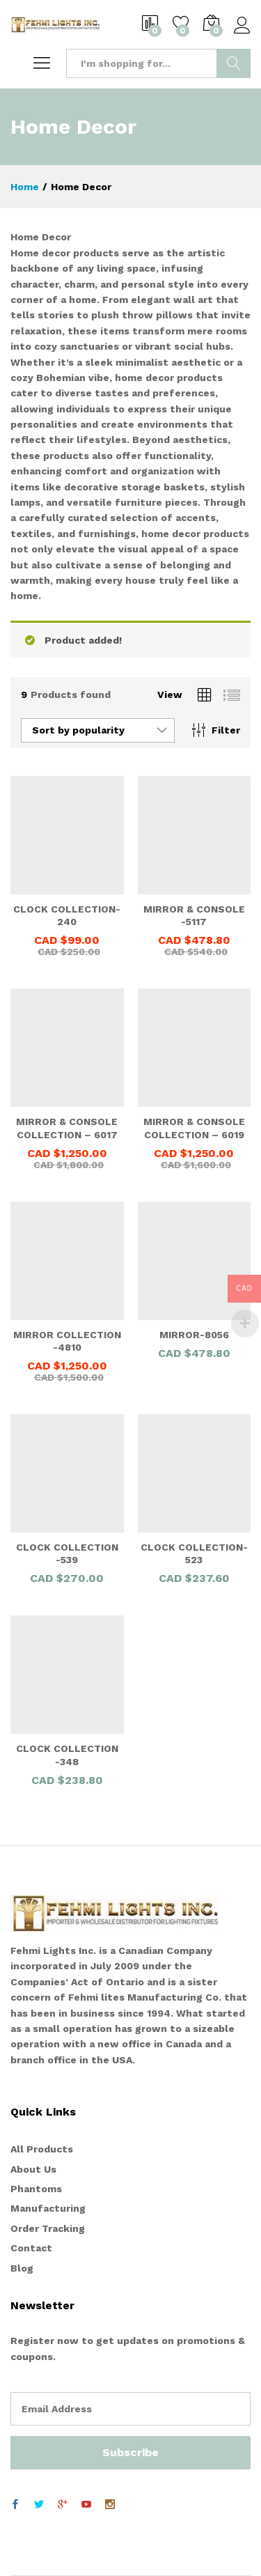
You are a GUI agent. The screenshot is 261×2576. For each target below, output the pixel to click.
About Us (33, 2169)
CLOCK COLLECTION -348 (67, 1755)
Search (233, 63)
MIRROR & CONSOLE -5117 (194, 915)
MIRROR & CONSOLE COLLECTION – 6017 (67, 1128)
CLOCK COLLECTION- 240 (66, 915)
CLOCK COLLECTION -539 (67, 1553)
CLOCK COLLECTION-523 (194, 1553)
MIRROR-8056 (194, 1334)
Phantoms (36, 2188)
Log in (242, 26)
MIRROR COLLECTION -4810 (67, 1341)
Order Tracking (47, 2228)
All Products (41, 2149)
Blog (21, 2268)
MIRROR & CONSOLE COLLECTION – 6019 (194, 1128)
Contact (31, 2247)
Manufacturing (48, 2208)
